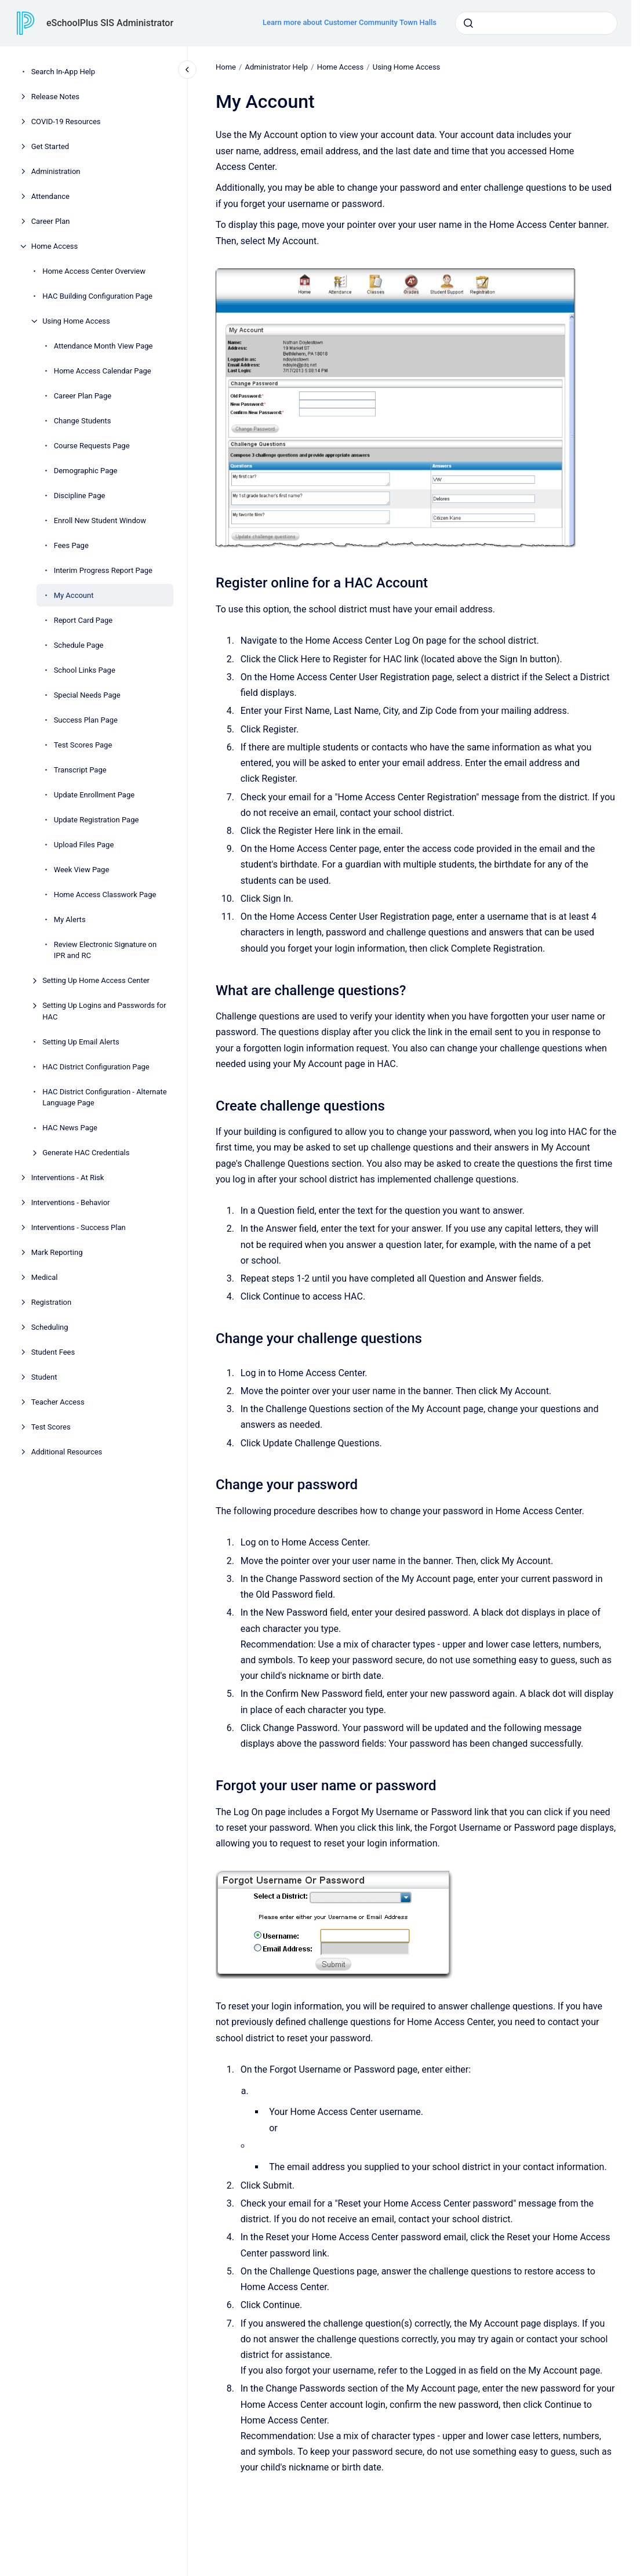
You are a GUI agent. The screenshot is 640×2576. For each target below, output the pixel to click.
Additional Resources (67, 1451)
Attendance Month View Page (103, 346)
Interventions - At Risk (67, 1177)
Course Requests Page (92, 445)
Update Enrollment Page (94, 794)
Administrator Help (276, 67)
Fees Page (71, 545)
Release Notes (55, 96)
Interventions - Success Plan (78, 1227)
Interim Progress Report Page (103, 570)
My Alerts (70, 919)
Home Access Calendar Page (102, 371)
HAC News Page (69, 1127)
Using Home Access (76, 321)
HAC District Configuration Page (96, 1066)
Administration (56, 171)
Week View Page (82, 869)
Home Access (54, 246)
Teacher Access (58, 1402)
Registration (51, 1302)
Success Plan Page (86, 720)
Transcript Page (80, 769)
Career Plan (50, 221)
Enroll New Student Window (100, 520)
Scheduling (49, 1327)
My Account (74, 595)
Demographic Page (86, 470)
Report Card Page (83, 620)
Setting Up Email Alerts (80, 1041)
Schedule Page (79, 645)
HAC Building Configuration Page (97, 296)
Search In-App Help (63, 71)
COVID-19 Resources (66, 121)
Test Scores (51, 1427)
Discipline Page (80, 495)
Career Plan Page (82, 395)
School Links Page (84, 670)
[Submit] (468, 23)
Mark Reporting (57, 1252)
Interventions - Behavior (70, 1202)
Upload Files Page (84, 844)
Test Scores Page (83, 745)
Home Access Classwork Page (105, 894)
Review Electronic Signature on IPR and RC (105, 950)
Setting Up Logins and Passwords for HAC (104, 1011)
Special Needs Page (87, 695)
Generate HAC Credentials (85, 1152)
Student (44, 1377)
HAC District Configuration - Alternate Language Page (104, 1097)
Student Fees (53, 1352)
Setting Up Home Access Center (96, 980)
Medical (44, 1277)
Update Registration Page (96, 819)
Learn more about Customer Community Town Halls (350, 22)
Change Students (82, 420)
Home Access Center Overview (94, 271)
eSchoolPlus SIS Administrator (109, 22)
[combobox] (536, 23)
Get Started (50, 146)
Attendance (50, 196)
